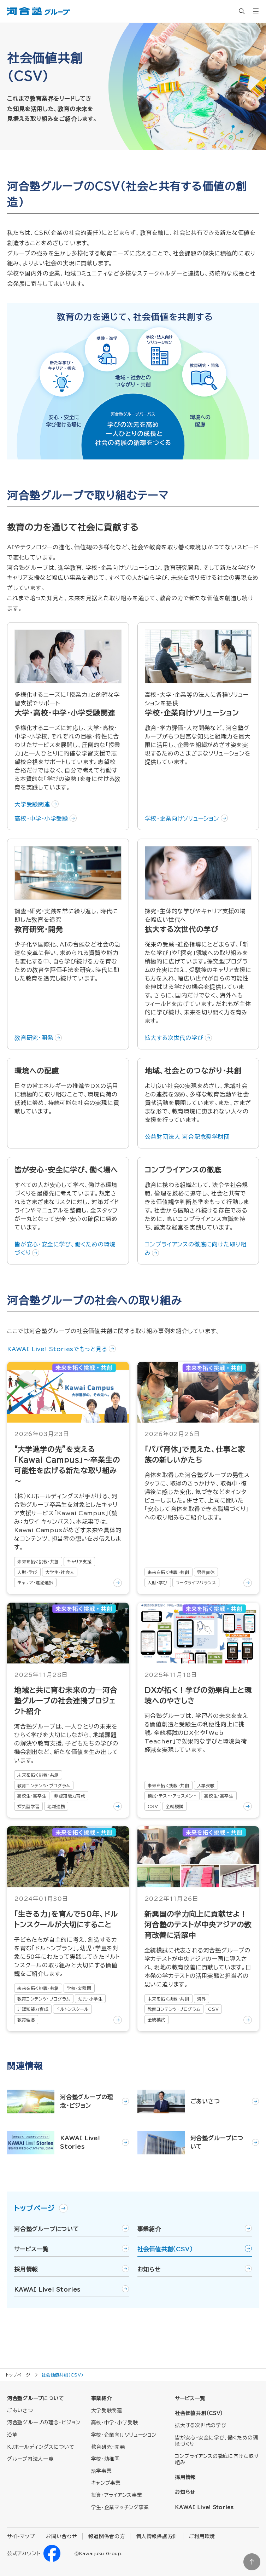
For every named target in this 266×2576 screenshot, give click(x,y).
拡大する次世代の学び (174, 1038)
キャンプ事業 (106, 2483)
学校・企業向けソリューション (182, 818)
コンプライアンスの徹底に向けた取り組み (196, 1248)
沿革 (12, 2434)
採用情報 (26, 2269)
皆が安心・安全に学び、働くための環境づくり (65, 1248)
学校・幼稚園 (105, 2458)
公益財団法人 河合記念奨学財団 (187, 1137)
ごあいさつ (20, 2410)
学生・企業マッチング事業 (120, 2507)
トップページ (41, 2208)
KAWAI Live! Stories (47, 2289)
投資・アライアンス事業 (116, 2495)
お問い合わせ (61, 2536)
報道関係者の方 (106, 2536)
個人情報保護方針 (157, 2536)
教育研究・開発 (33, 1038)
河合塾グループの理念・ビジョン (44, 2422)
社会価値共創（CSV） (165, 2249)
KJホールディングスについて (41, 2446)
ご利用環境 (202, 2536)
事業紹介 (149, 2229)
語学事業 (101, 2470)
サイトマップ (21, 2536)
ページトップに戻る (251, 2561)
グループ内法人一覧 (30, 2458)
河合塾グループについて (46, 2229)
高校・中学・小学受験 (41, 818)
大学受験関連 (32, 804)
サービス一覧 (31, 2249)
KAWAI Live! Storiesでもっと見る (57, 1349)
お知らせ (149, 2269)
